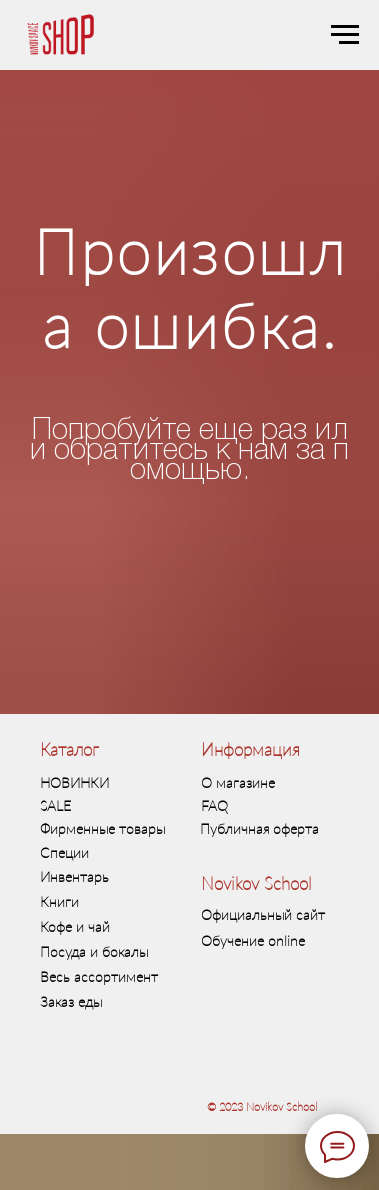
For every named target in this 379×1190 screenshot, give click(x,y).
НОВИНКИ (74, 782)
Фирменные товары (102, 828)
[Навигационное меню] (345, 35)
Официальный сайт (263, 914)
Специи (64, 852)
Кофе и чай (75, 926)
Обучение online (253, 940)
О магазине (238, 782)
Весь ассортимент (99, 976)
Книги (59, 901)
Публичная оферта (259, 828)
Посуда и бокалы (94, 951)
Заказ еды (71, 1001)
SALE (55, 805)
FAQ (214, 805)
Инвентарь (74, 876)
